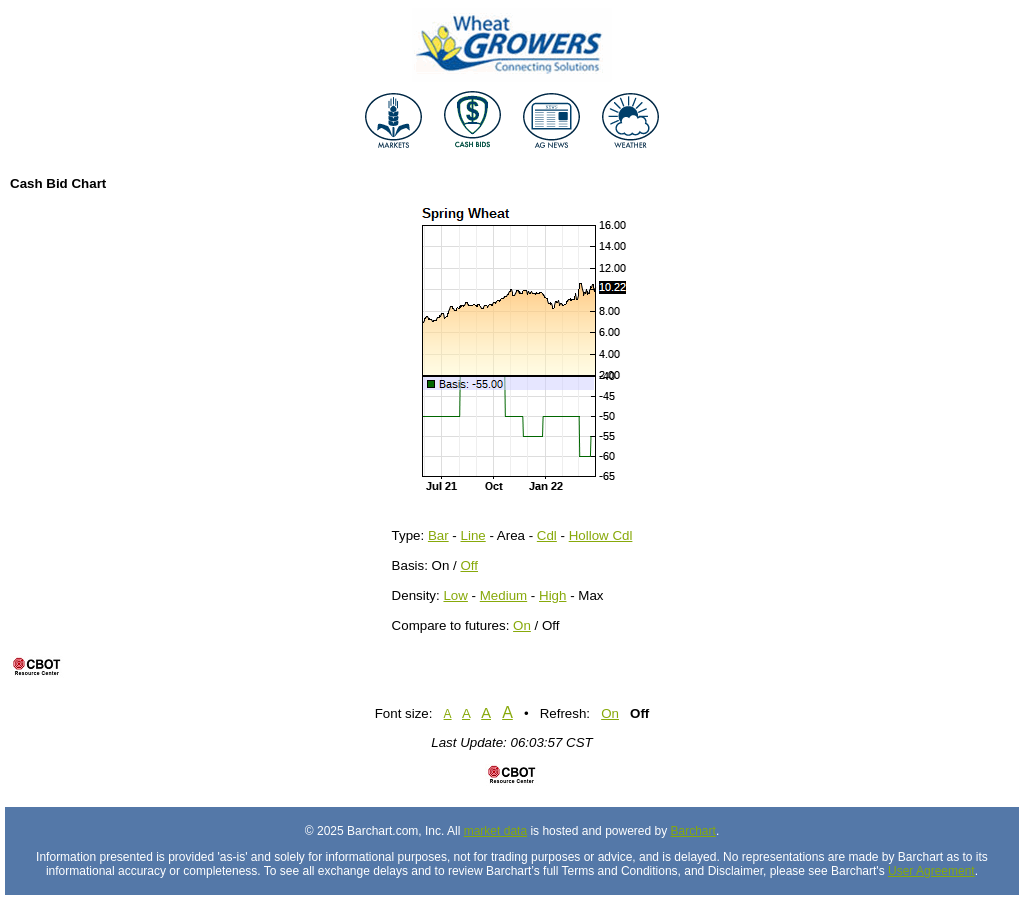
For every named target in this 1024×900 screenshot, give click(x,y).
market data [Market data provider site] (495, 831)
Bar (438, 535)
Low (455, 595)
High (552, 595)
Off (469, 565)
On (522, 625)
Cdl (547, 535)
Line (473, 535)
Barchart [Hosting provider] (693, 831)
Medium (503, 595)
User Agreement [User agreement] (931, 871)
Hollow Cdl (601, 535)
